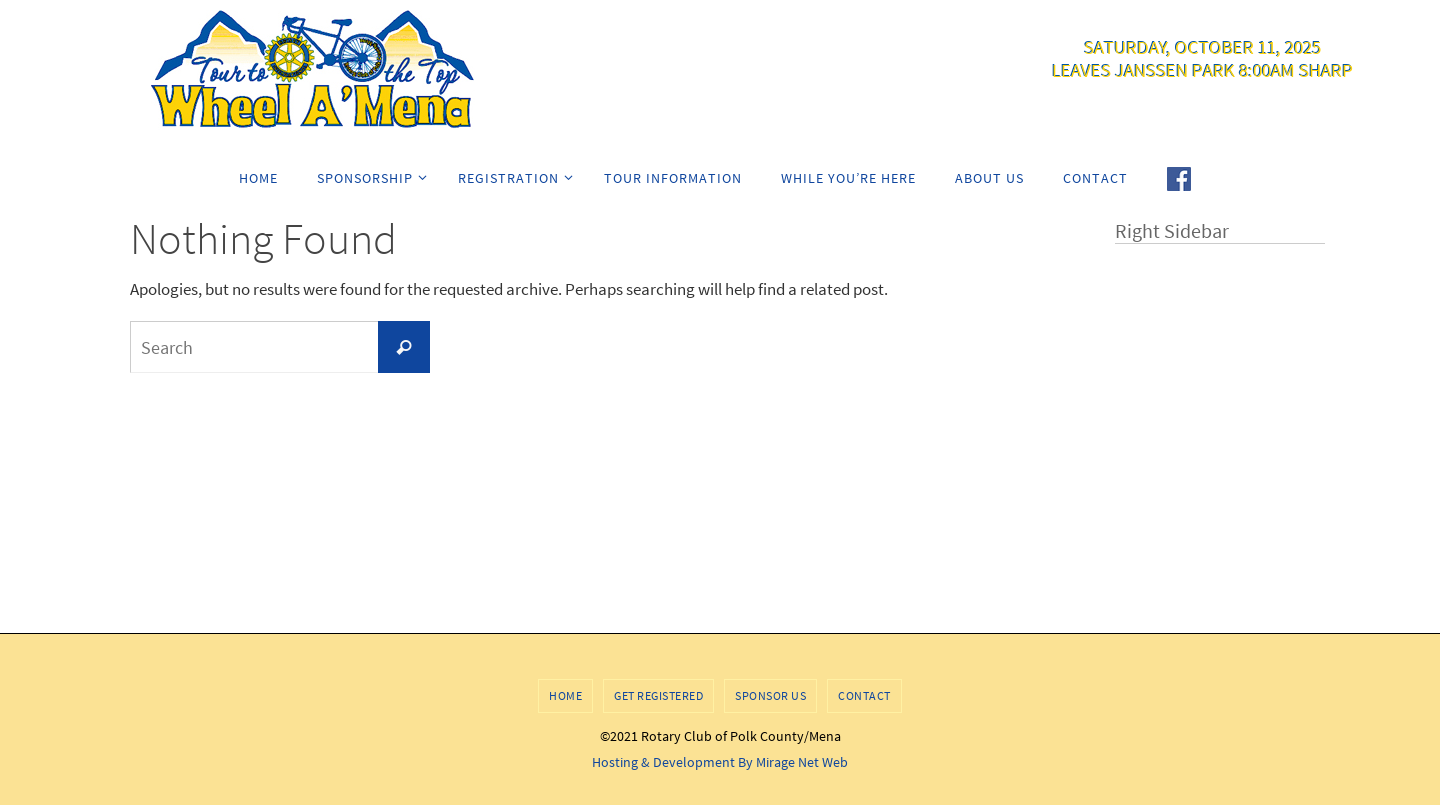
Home (565, 695)
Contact (864, 695)
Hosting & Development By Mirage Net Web (720, 762)
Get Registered (658, 695)
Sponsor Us (770, 695)
